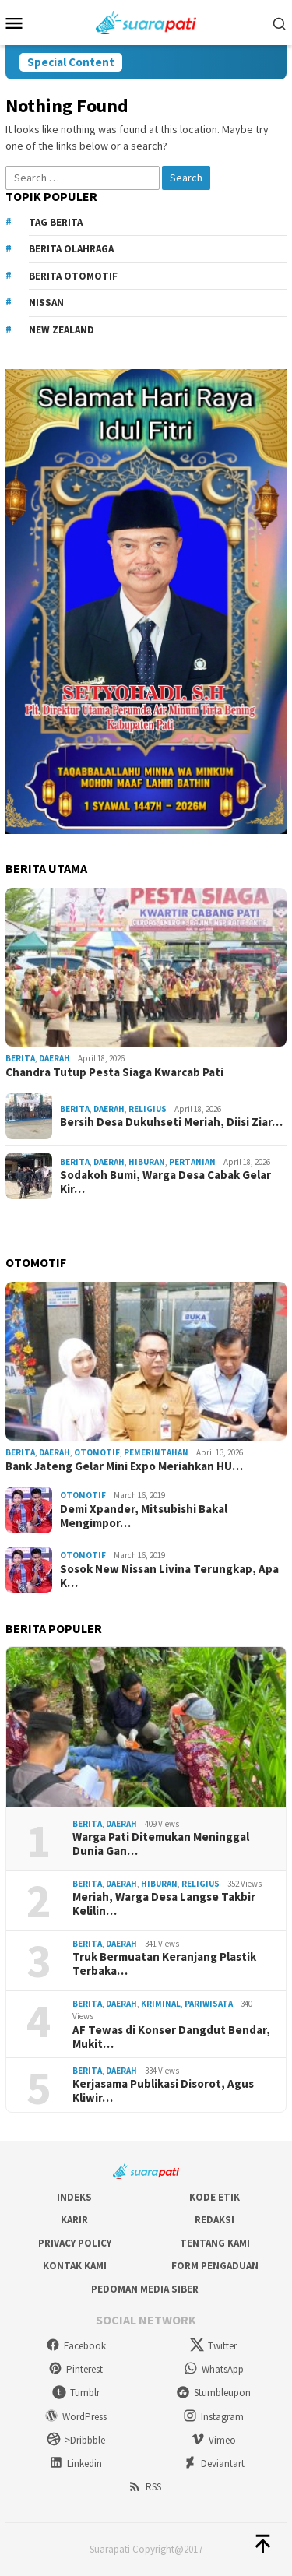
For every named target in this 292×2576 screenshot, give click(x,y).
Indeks (74, 2197)
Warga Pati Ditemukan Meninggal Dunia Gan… (160, 1844)
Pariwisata (209, 2003)
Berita (20, 1058)
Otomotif (97, 1452)
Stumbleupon (213, 2392)
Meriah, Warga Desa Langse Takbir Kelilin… (163, 1904)
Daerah (54, 1058)
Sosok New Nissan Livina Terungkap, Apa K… (169, 1576)
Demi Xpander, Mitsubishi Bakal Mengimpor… (143, 1516)
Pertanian (192, 1161)
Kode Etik (214, 2197)
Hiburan (146, 1161)
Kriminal (161, 2003)
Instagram (213, 2416)
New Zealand (61, 329)
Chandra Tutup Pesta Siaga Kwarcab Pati (114, 1072)
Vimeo (213, 2440)
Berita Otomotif (73, 276)
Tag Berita (56, 222)
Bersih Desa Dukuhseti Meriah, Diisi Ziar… (171, 1122)
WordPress (75, 2416)
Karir (74, 2219)
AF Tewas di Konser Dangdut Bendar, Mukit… (171, 2037)
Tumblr (76, 2392)
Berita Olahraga (71, 248)
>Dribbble (76, 2440)
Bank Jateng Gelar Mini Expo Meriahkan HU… (124, 1466)
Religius (147, 1108)
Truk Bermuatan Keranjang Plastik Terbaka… (164, 1964)
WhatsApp (214, 2369)
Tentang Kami (215, 2243)
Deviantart (214, 2463)
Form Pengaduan (215, 2265)
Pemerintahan (156, 1452)
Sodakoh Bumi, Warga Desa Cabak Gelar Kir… (165, 1182)
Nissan (46, 302)
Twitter (213, 2346)
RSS (144, 2486)
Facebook (76, 2346)
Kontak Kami (75, 2265)
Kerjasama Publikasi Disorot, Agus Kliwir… (163, 2091)
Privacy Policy (74, 2243)
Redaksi (214, 2219)
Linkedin (75, 2463)
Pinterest (75, 2369)
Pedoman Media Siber (145, 2289)
